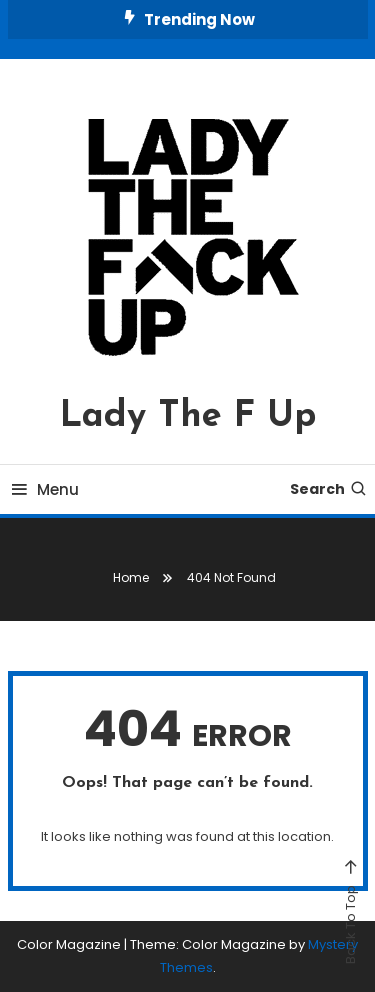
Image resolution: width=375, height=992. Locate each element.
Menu (43, 489)
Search (329, 489)
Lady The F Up (188, 417)
